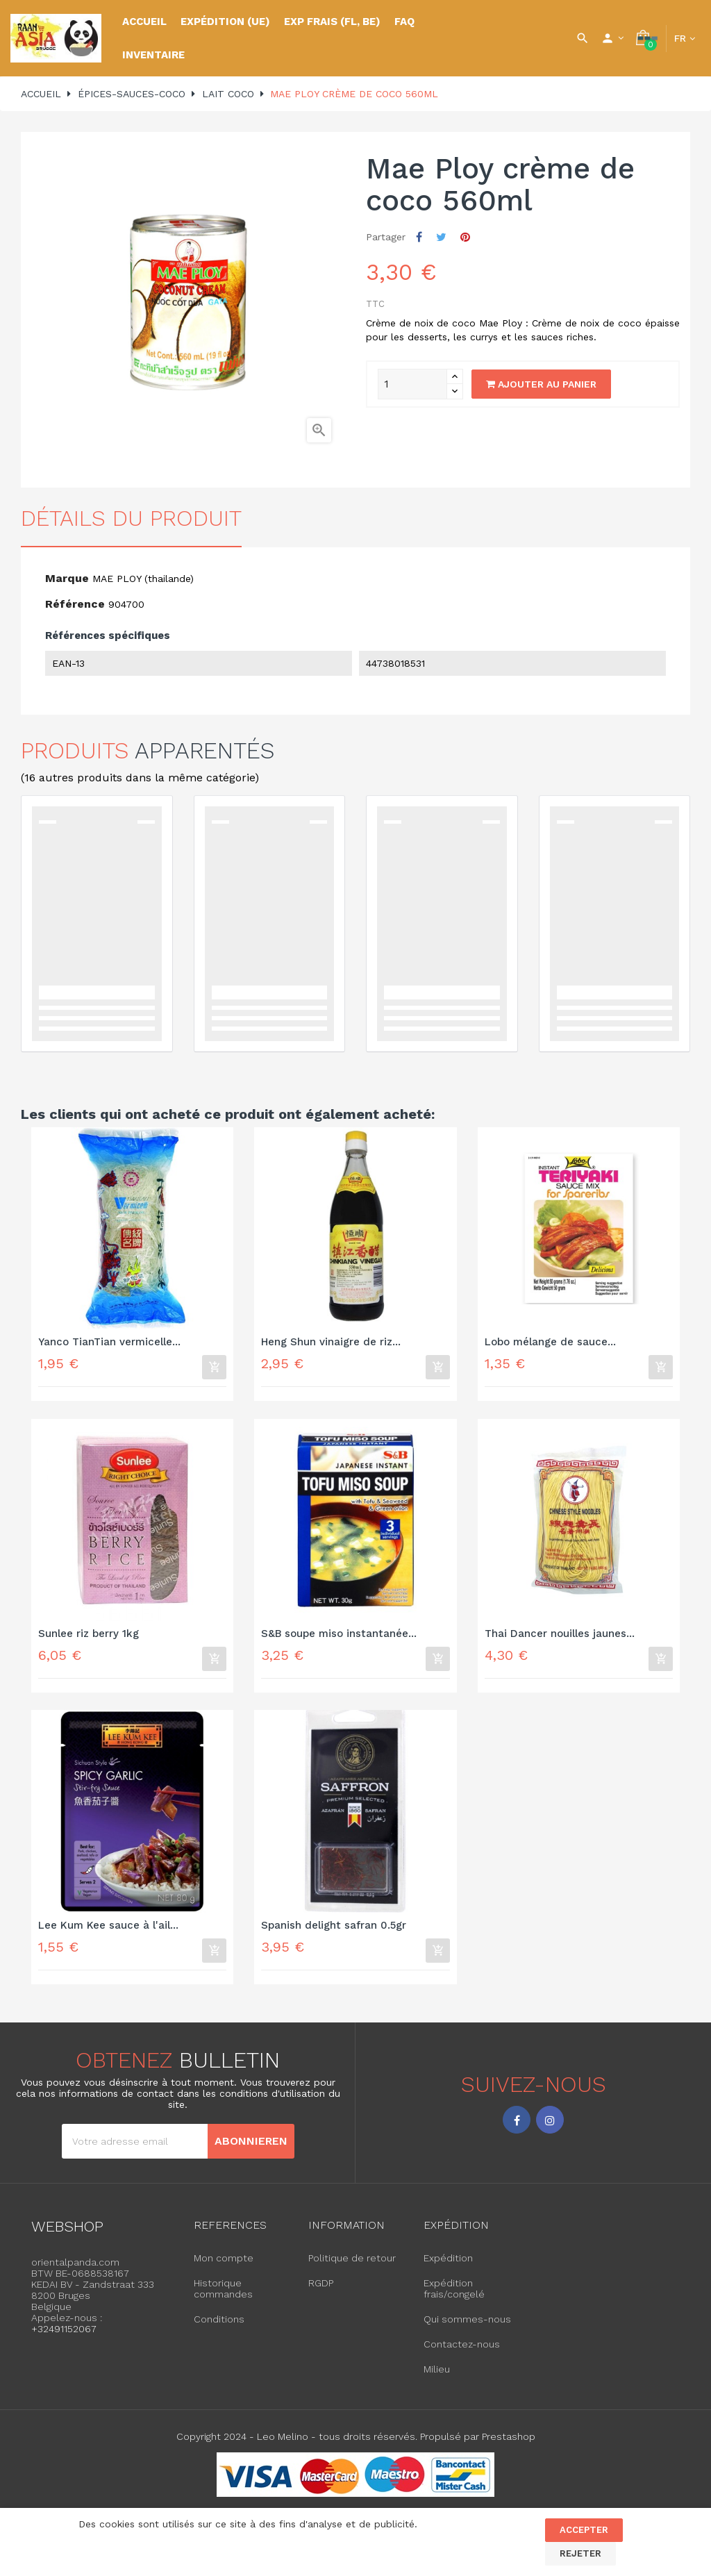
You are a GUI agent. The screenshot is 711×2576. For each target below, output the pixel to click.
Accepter (584, 2530)
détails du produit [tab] (131, 518)
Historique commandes (223, 2298)
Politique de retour (352, 2267)
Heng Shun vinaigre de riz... (331, 1342)
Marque (67, 578)
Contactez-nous (462, 2353)
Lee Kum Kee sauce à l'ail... (108, 1932)
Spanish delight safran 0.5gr (333, 1932)
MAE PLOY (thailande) (143, 578)
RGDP (320, 2292)
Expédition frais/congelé (454, 2298)
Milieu (437, 2378)
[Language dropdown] (685, 38)
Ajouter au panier (541, 384)
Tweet (441, 237)
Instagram (550, 2129)
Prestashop (508, 2446)
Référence (75, 603)
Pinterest (465, 237)
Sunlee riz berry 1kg (88, 1637)
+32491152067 (64, 2337)
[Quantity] (412, 384)
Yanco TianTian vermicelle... (109, 1342)
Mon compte (223, 2267)
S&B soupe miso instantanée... (339, 1637)
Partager (419, 237)
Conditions (219, 2328)
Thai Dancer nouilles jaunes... (560, 1637)
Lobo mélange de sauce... (550, 1342)
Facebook (516, 2129)
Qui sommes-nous (467, 2328)
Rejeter (580, 2553)
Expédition (448, 2267)
